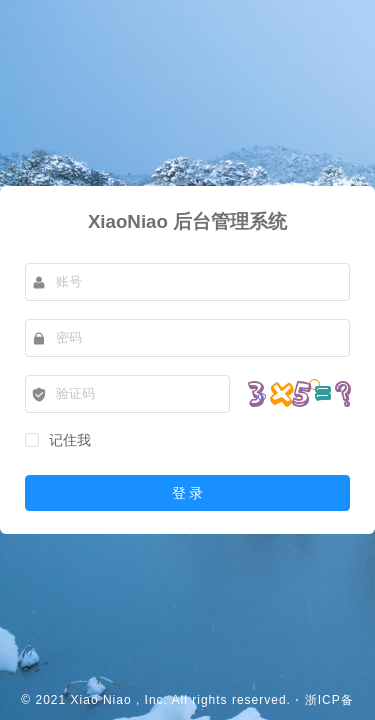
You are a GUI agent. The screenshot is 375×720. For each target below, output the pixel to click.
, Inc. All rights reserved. (213, 700)
